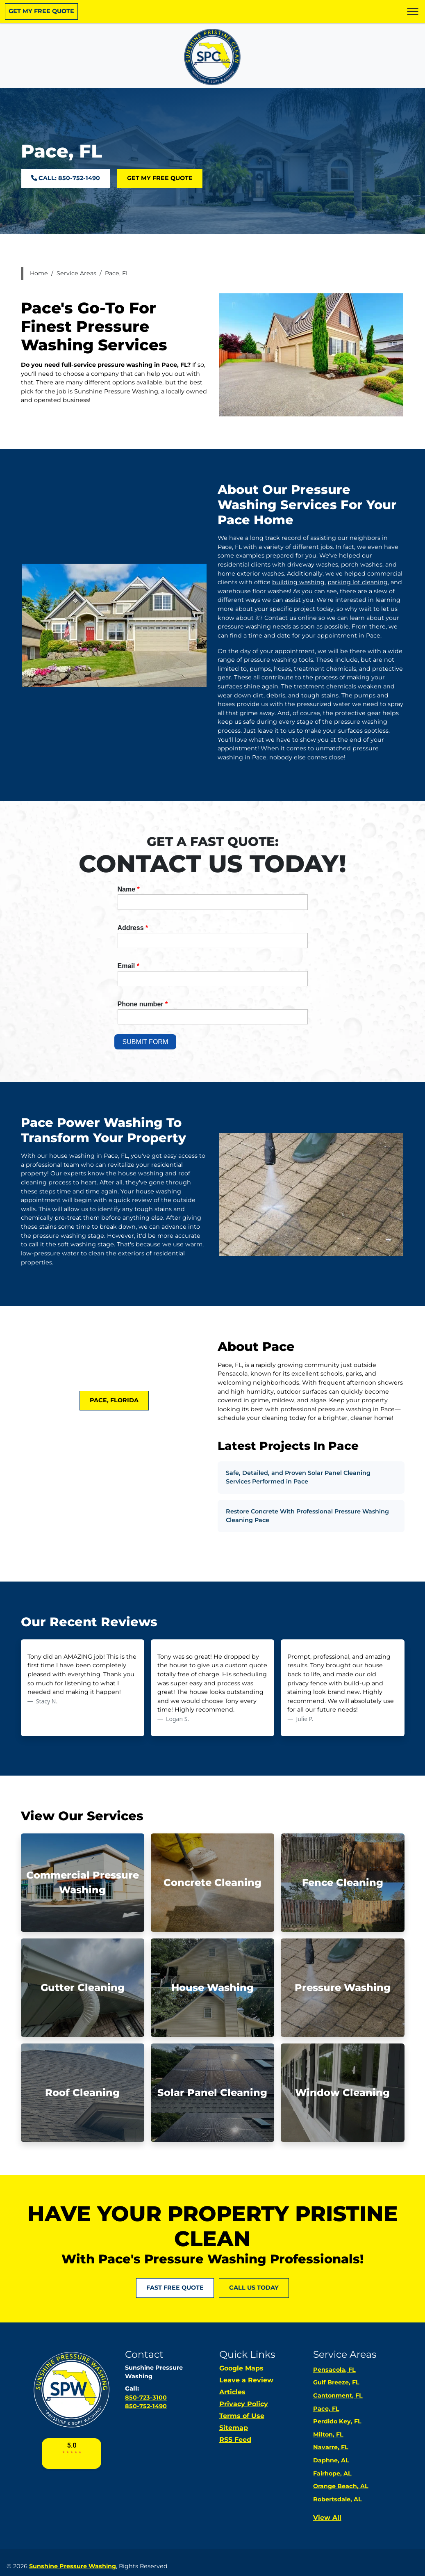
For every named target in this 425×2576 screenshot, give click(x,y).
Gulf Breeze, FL (336, 2382)
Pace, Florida (114, 1400)
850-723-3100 (146, 2397)
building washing (298, 582)
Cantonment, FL (338, 2395)
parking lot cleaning (357, 582)
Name (129, 889)
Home (39, 273)
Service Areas (76, 273)
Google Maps (241, 2368)
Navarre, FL (330, 2447)
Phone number (143, 1004)
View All (327, 2517)
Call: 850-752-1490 (65, 178)
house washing (141, 1173)
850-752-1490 (146, 2406)
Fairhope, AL (332, 2473)
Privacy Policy (243, 2404)
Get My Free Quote (41, 11)
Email (128, 965)
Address (133, 927)
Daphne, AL (331, 2460)
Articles (232, 2392)
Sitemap (233, 2428)
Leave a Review (246, 2380)
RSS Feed (235, 2439)
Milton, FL (328, 2434)
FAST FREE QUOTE (175, 2287)
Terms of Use (241, 2416)
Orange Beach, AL (340, 2486)
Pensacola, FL (334, 2369)
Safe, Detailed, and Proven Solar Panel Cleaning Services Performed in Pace (298, 1477)
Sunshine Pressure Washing (72, 2566)
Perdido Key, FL (337, 2421)
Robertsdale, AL (337, 2499)
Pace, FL (117, 273)
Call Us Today (254, 2287)
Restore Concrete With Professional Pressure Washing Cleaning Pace (307, 1516)
